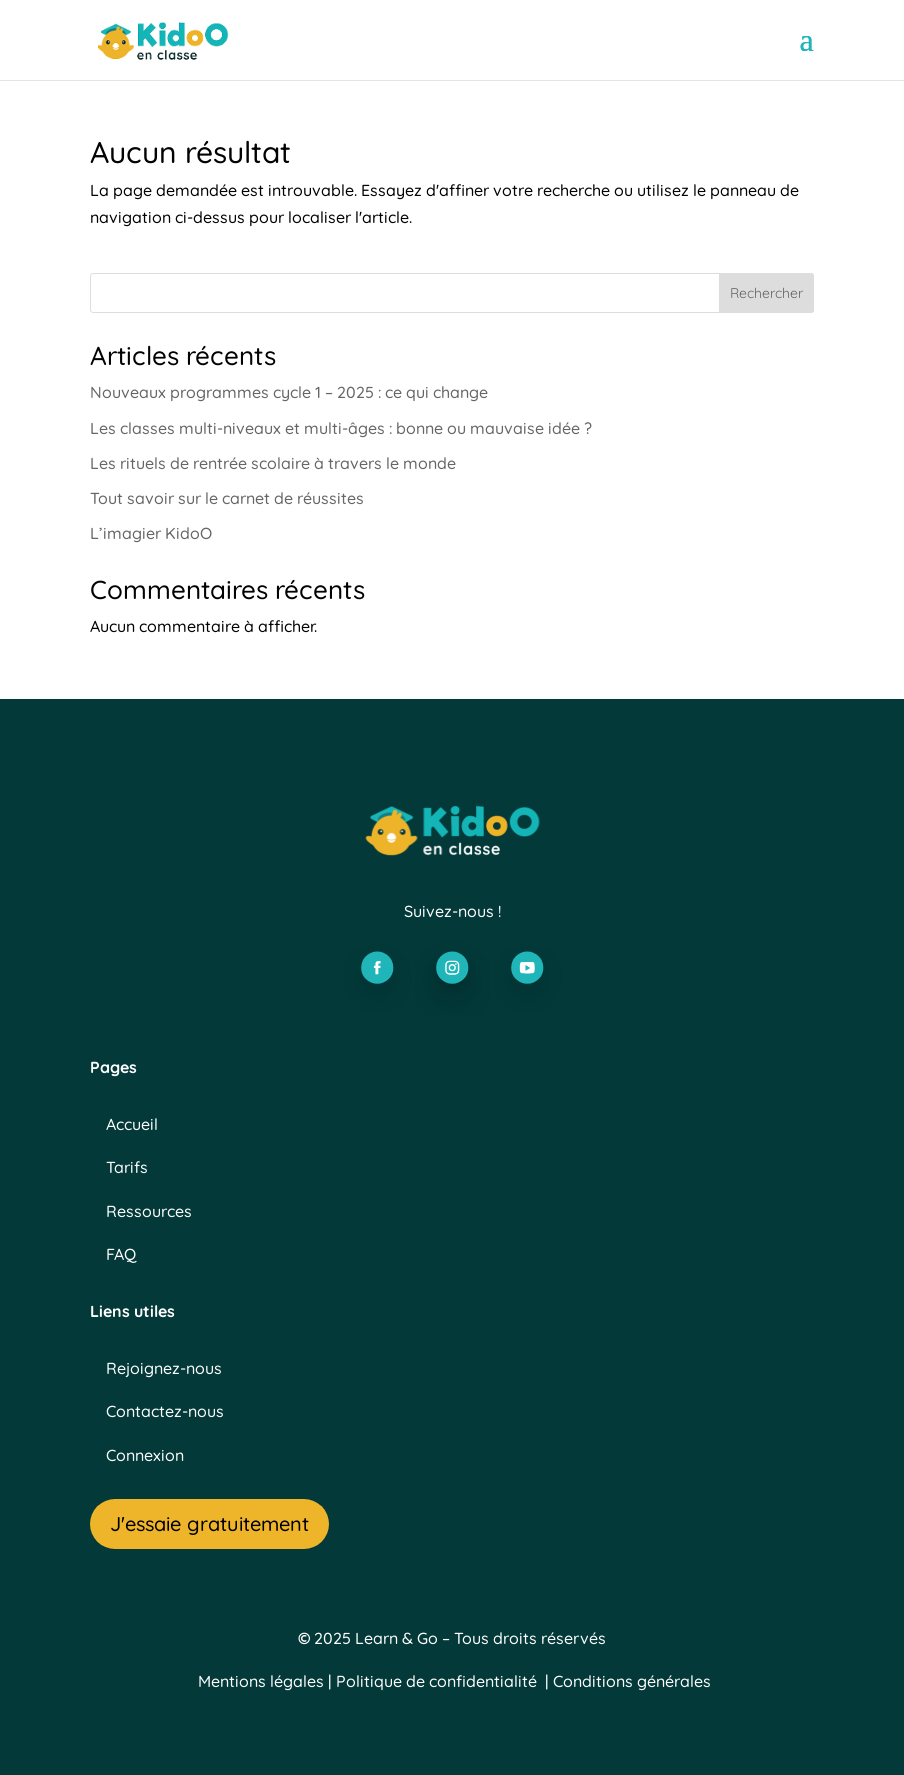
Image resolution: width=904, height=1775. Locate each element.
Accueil (132, 1124)
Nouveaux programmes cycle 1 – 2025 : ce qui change (289, 392)
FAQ (121, 1254)
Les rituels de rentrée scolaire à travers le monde (273, 463)
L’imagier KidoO (151, 533)
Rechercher (766, 293)
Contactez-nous (165, 1411)
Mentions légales (261, 1681)
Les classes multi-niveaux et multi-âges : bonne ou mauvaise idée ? (341, 428)
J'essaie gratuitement (209, 1523)
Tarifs (127, 1167)
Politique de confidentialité (436, 1681)
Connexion (145, 1455)
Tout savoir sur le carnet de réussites (229, 498)
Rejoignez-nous (164, 1368)
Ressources (149, 1211)
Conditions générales (632, 1681)
